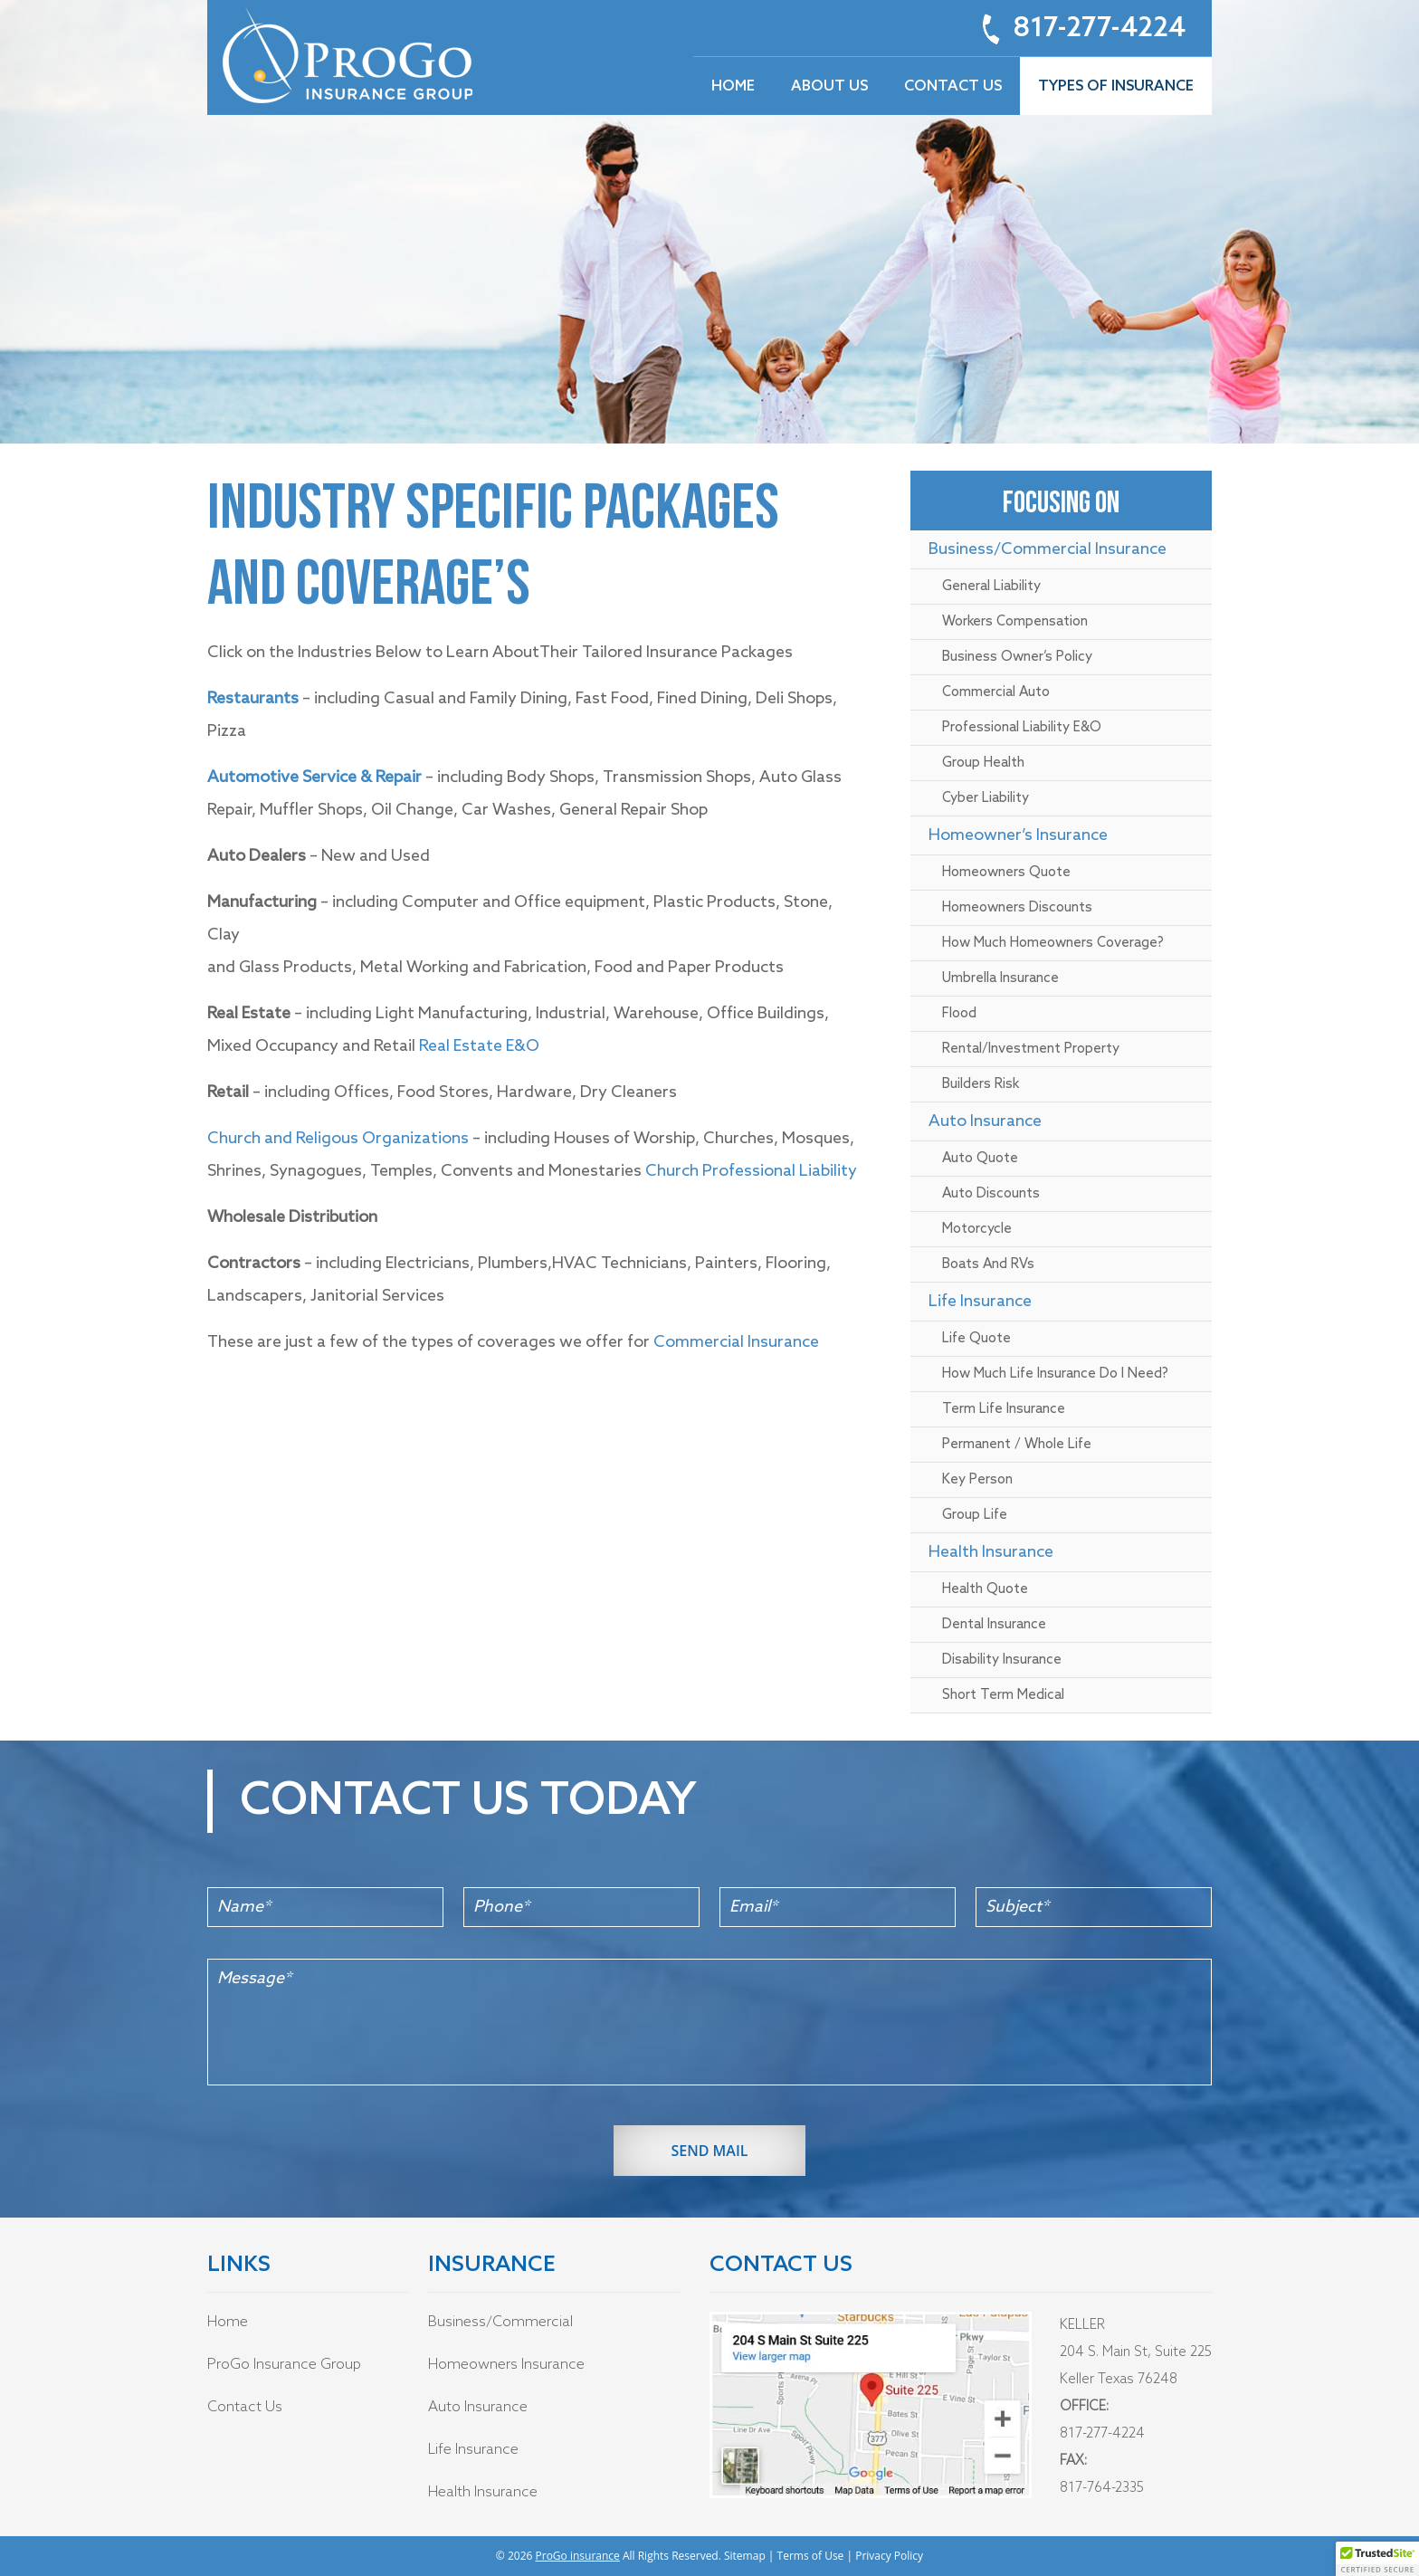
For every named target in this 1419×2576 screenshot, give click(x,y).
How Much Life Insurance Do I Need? (1055, 1374)
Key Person (977, 1480)
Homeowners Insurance (506, 2364)
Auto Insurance (478, 2407)
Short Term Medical (1003, 1695)
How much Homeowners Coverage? (1053, 943)
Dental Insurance (994, 1625)
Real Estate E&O (477, 1046)
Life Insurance (980, 1302)
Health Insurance (991, 1552)
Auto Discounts (991, 1194)
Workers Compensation (1015, 622)
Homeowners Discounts (1017, 908)
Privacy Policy (889, 2555)
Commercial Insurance (736, 1342)
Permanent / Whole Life (1016, 1444)
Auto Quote (980, 1158)
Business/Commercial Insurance (1048, 549)
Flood (959, 1014)
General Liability (991, 586)
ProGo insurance (578, 2555)
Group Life (974, 1515)
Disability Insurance (1002, 1660)
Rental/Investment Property (1030, 1049)
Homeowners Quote (1006, 872)
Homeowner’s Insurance (1018, 835)
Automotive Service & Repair (314, 777)
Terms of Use (810, 2555)
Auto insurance (985, 1121)
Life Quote (976, 1339)
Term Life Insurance (1003, 1409)
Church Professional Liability (751, 1171)
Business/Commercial (500, 2322)
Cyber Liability (985, 798)
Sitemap (745, 2555)
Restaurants (253, 699)
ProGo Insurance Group (284, 2364)
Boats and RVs (988, 1264)
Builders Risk (980, 1084)
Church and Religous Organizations (339, 1139)
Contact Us (244, 2407)
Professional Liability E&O (1021, 728)
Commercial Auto (996, 692)
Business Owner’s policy (1017, 657)
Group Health (983, 763)
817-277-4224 (1099, 29)
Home (227, 2322)
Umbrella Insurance (1000, 978)
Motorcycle (977, 1229)
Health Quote (985, 1589)
